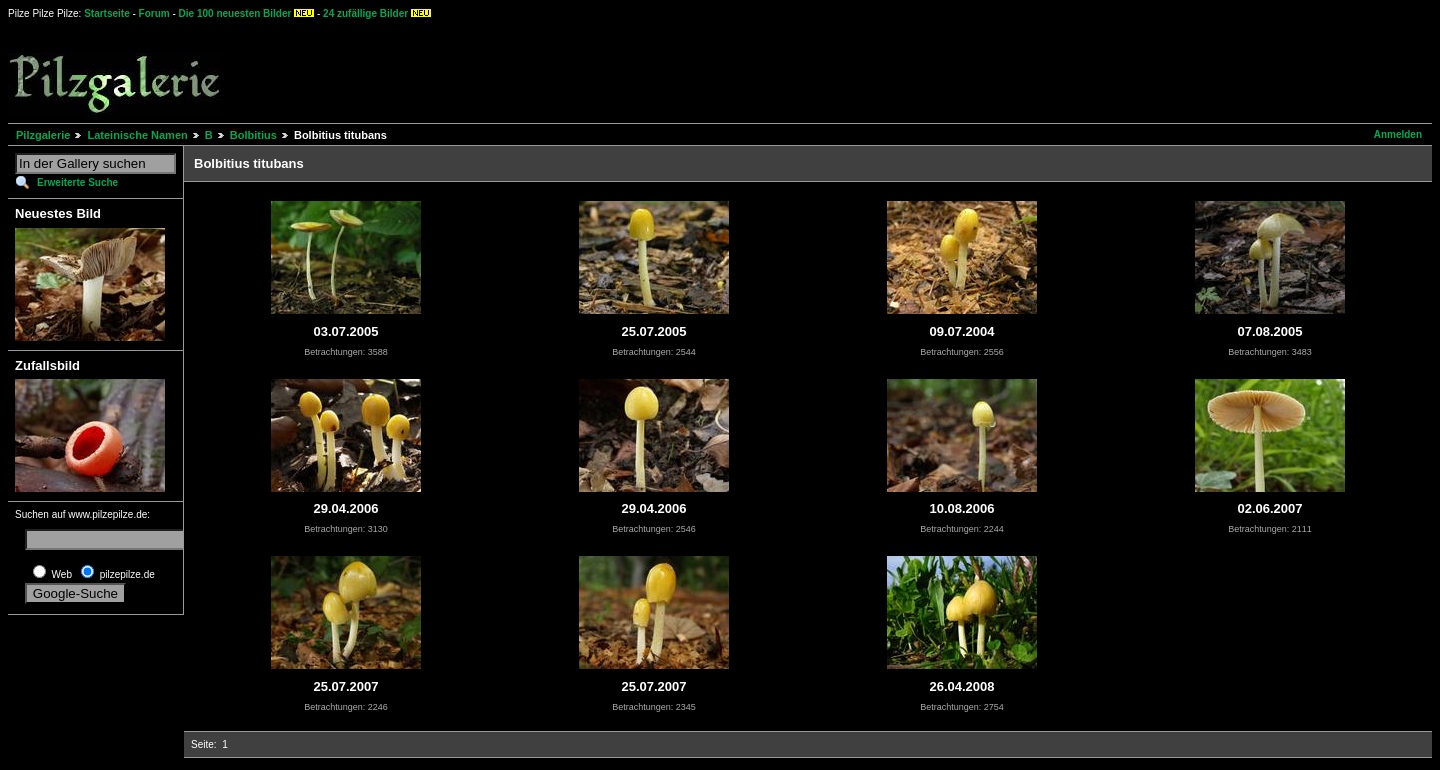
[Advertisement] (741, 70)
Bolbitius (253, 135)
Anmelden (1398, 134)
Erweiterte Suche (77, 182)
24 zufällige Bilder (365, 13)
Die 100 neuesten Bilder (235, 13)
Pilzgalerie (43, 135)
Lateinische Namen (137, 135)
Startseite (107, 13)
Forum (154, 13)
